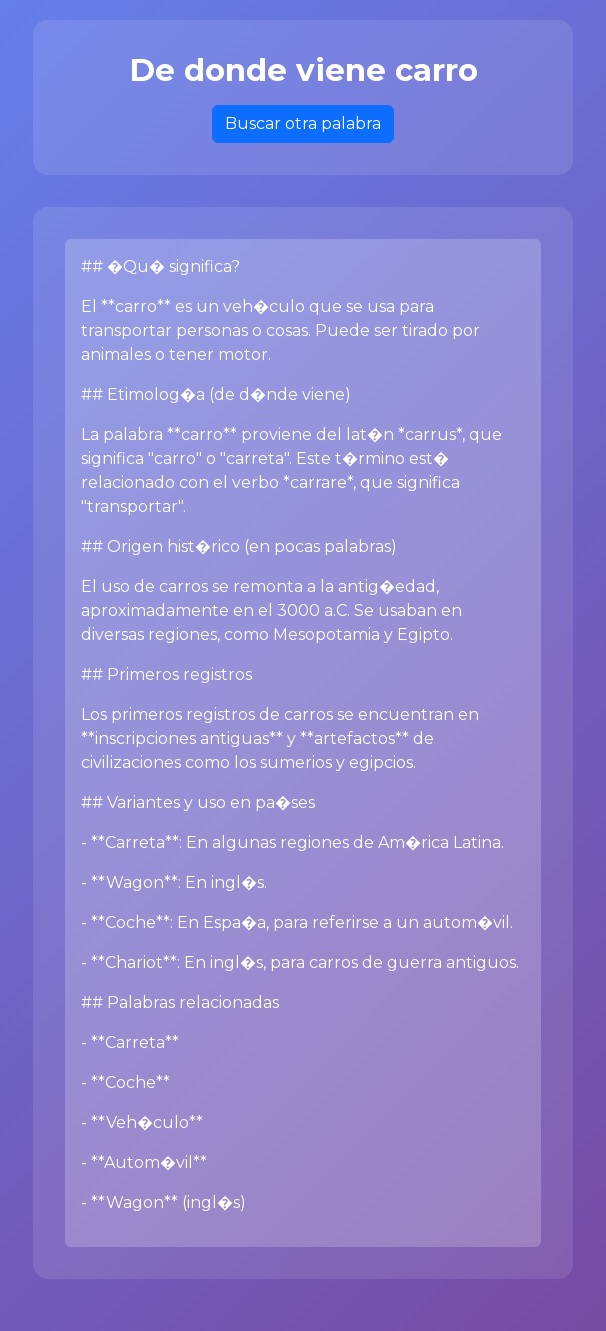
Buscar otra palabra (303, 123)
